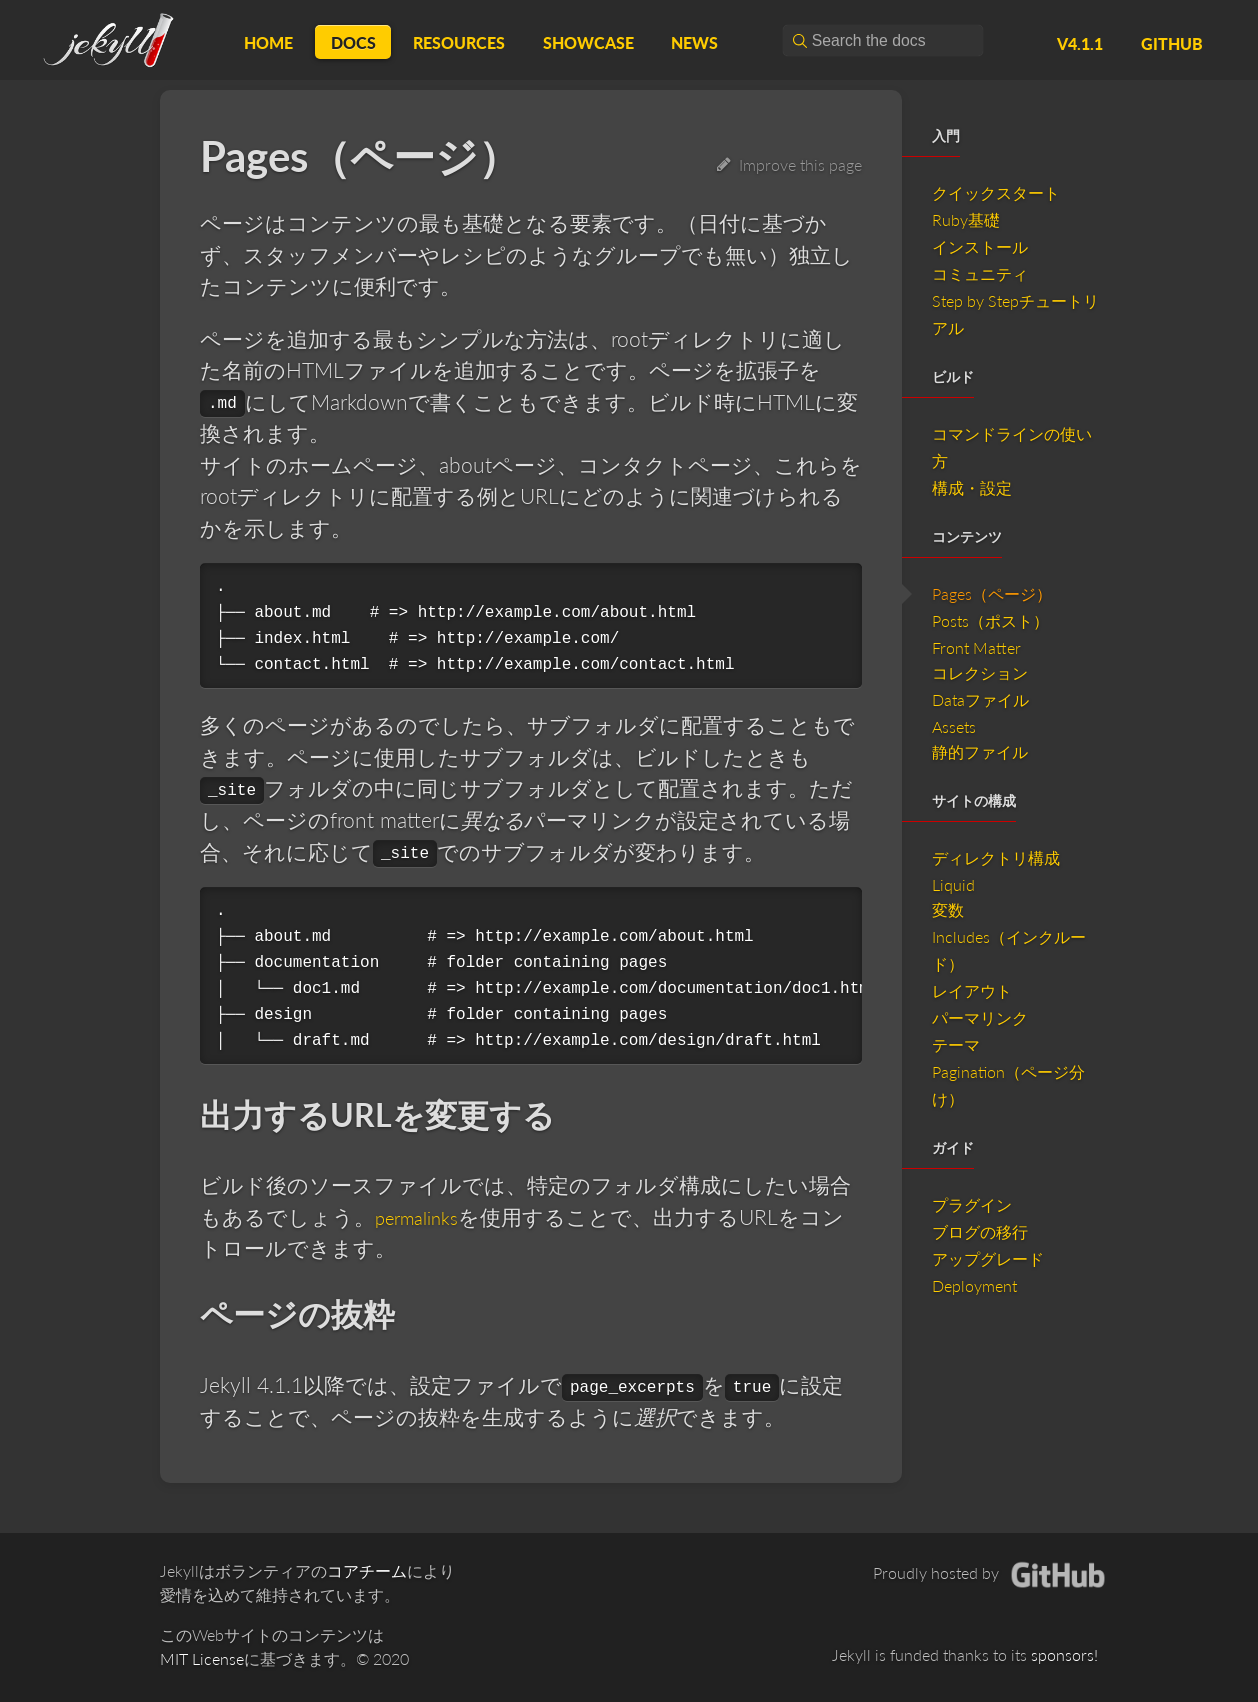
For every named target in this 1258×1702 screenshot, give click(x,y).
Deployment (974, 1285)
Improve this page (789, 164)
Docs (353, 42)
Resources (459, 42)
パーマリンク (980, 1017)
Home (268, 42)
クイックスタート (996, 192)
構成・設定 (972, 487)
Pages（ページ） (992, 593)
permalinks (424, 1216)
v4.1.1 (1080, 43)
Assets (954, 726)
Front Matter (976, 647)
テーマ (956, 1044)
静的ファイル (980, 751)
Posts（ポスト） (990, 620)
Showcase (588, 42)
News (694, 42)
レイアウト (972, 990)
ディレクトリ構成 (996, 857)
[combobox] (883, 40)
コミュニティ (980, 273)
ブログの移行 (980, 1231)
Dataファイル (980, 699)
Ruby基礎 (966, 219)
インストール (980, 246)
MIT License (202, 1658)
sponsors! (1064, 1654)
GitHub (1172, 43)
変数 (948, 909)
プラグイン (972, 1204)
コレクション (980, 672)
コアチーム (367, 1570)
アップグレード (988, 1258)
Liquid (953, 884)
